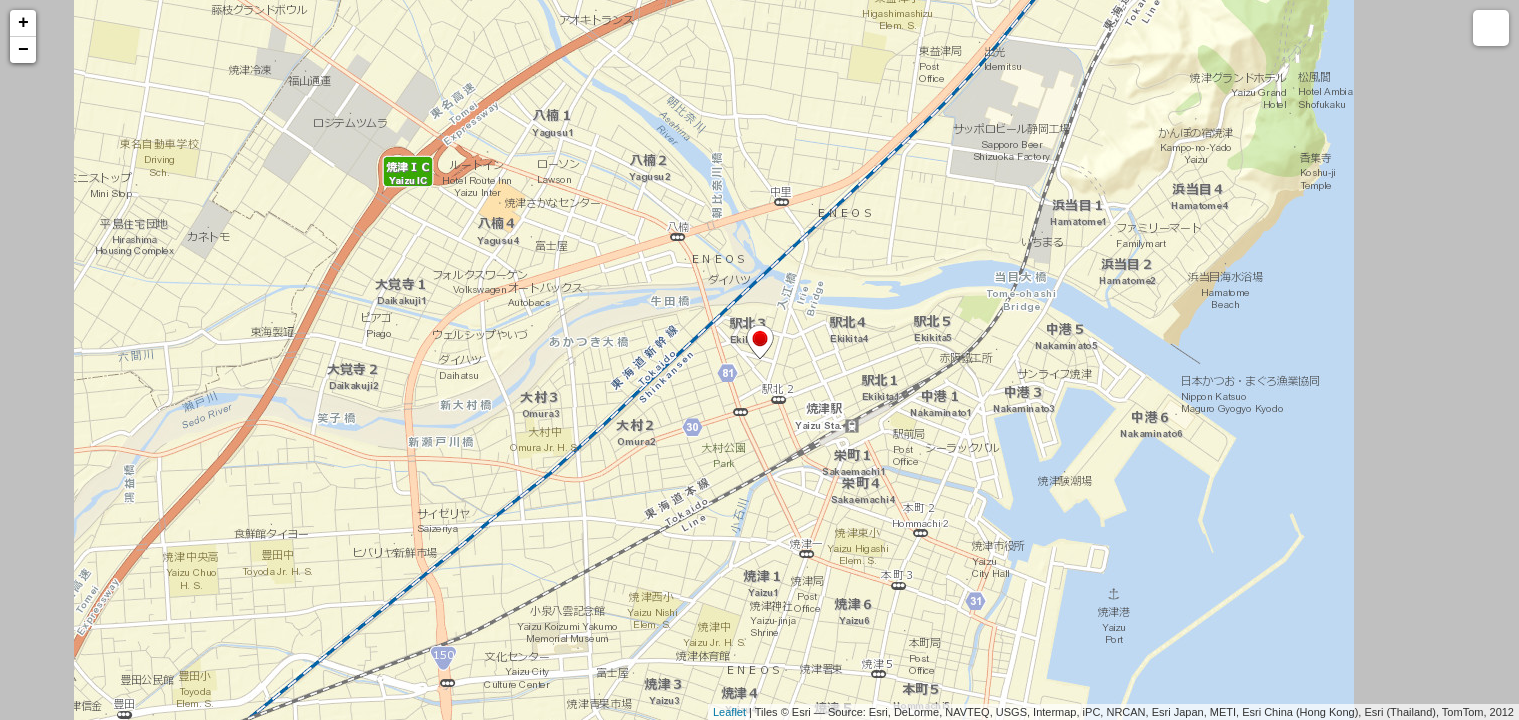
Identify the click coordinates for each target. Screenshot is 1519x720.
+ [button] (23, 23)
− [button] (23, 50)
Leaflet (729, 712)
